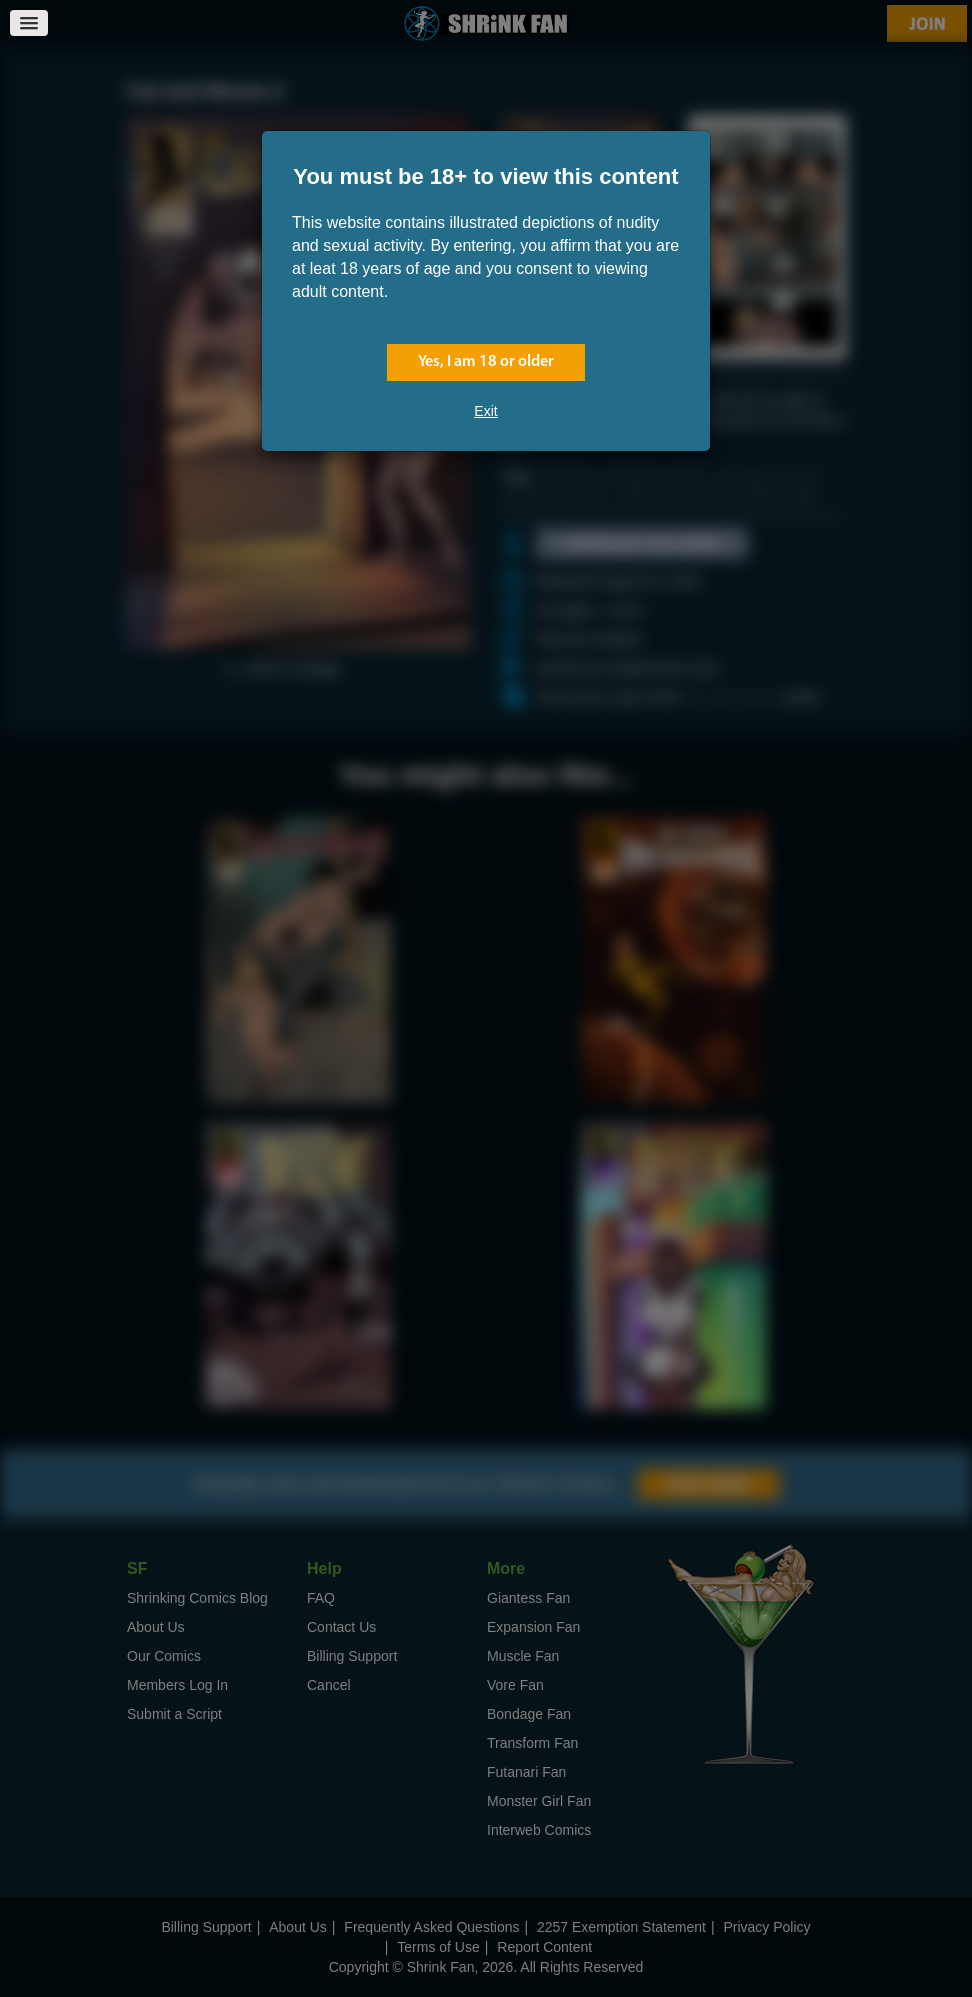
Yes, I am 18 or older (486, 362)
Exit (485, 411)
